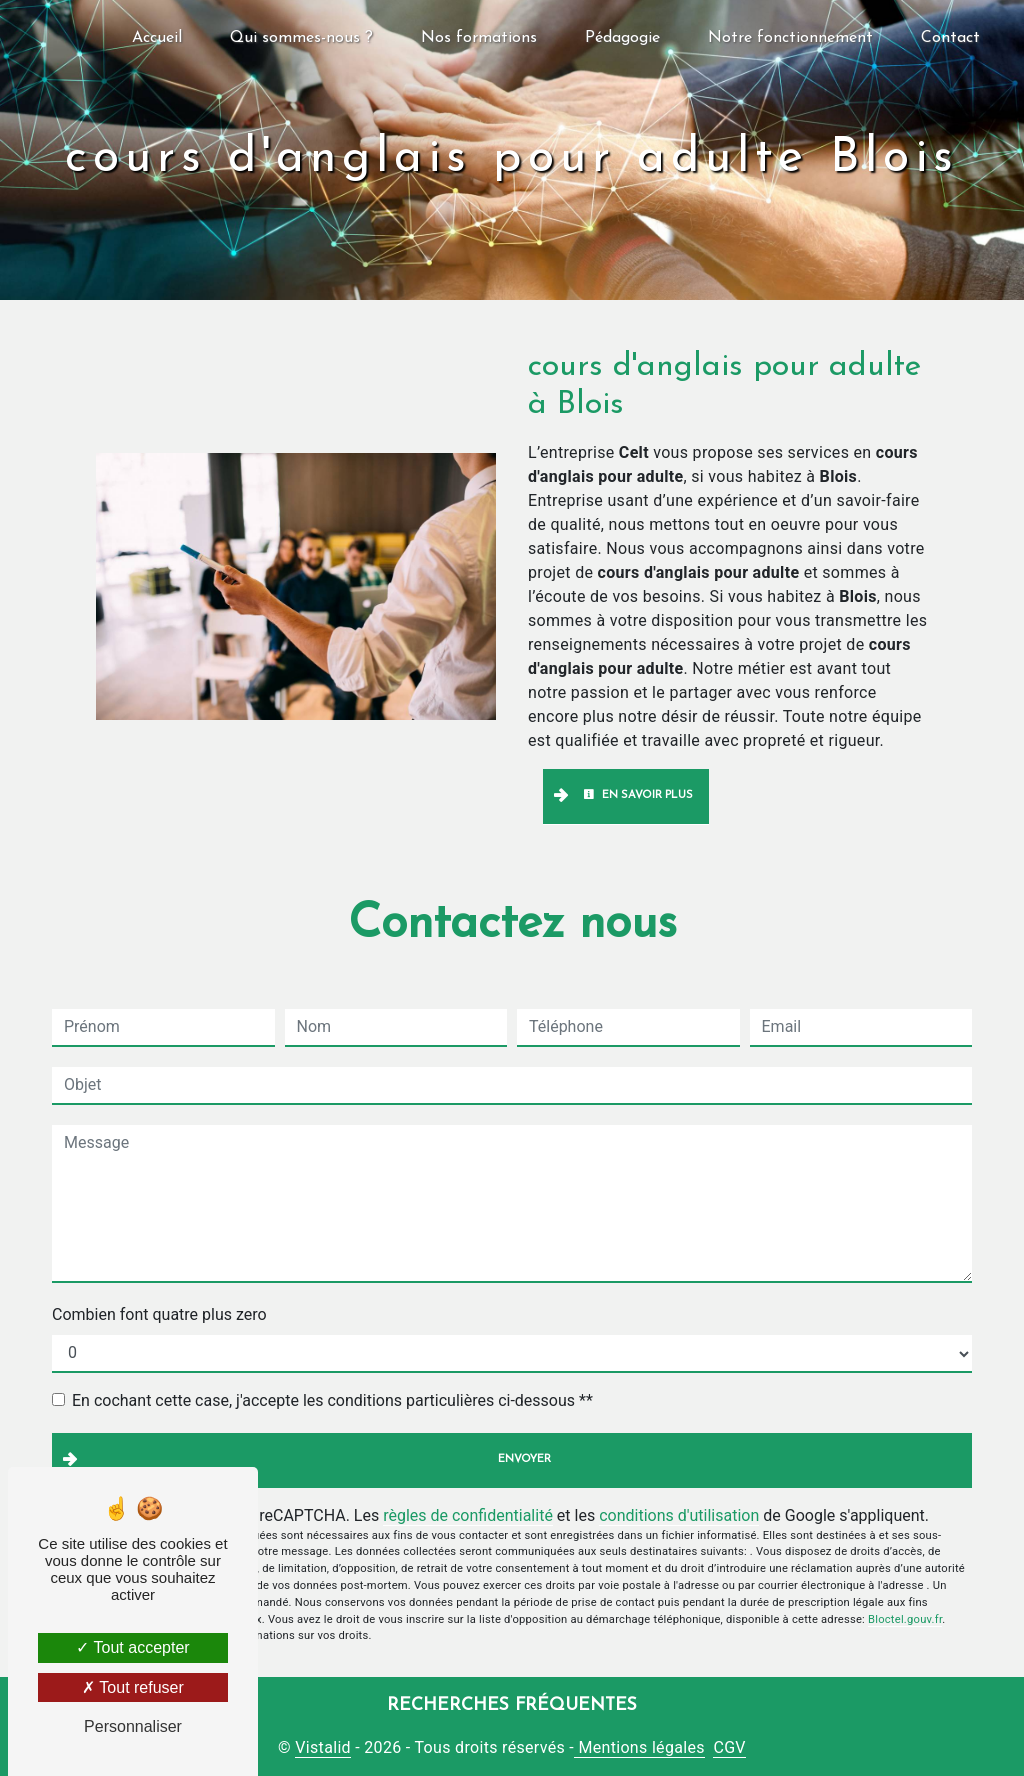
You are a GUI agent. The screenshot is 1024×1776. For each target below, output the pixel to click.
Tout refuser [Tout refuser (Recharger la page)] (133, 1687)
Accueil (157, 38)
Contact (950, 38)
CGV (729, 1747)
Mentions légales (639, 1747)
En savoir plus (638, 795)
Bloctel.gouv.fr (905, 1619)
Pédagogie (622, 38)
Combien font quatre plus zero (159, 1314)
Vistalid (323, 1747)
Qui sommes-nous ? (301, 38)
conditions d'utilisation (679, 1515)
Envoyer (524, 1459)
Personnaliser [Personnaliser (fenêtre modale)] (133, 1726)
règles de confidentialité (468, 1515)
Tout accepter (132, 1647)
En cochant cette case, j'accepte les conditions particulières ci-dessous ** (332, 1400)
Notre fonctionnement (790, 38)
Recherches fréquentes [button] (512, 1705)
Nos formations (479, 38)
